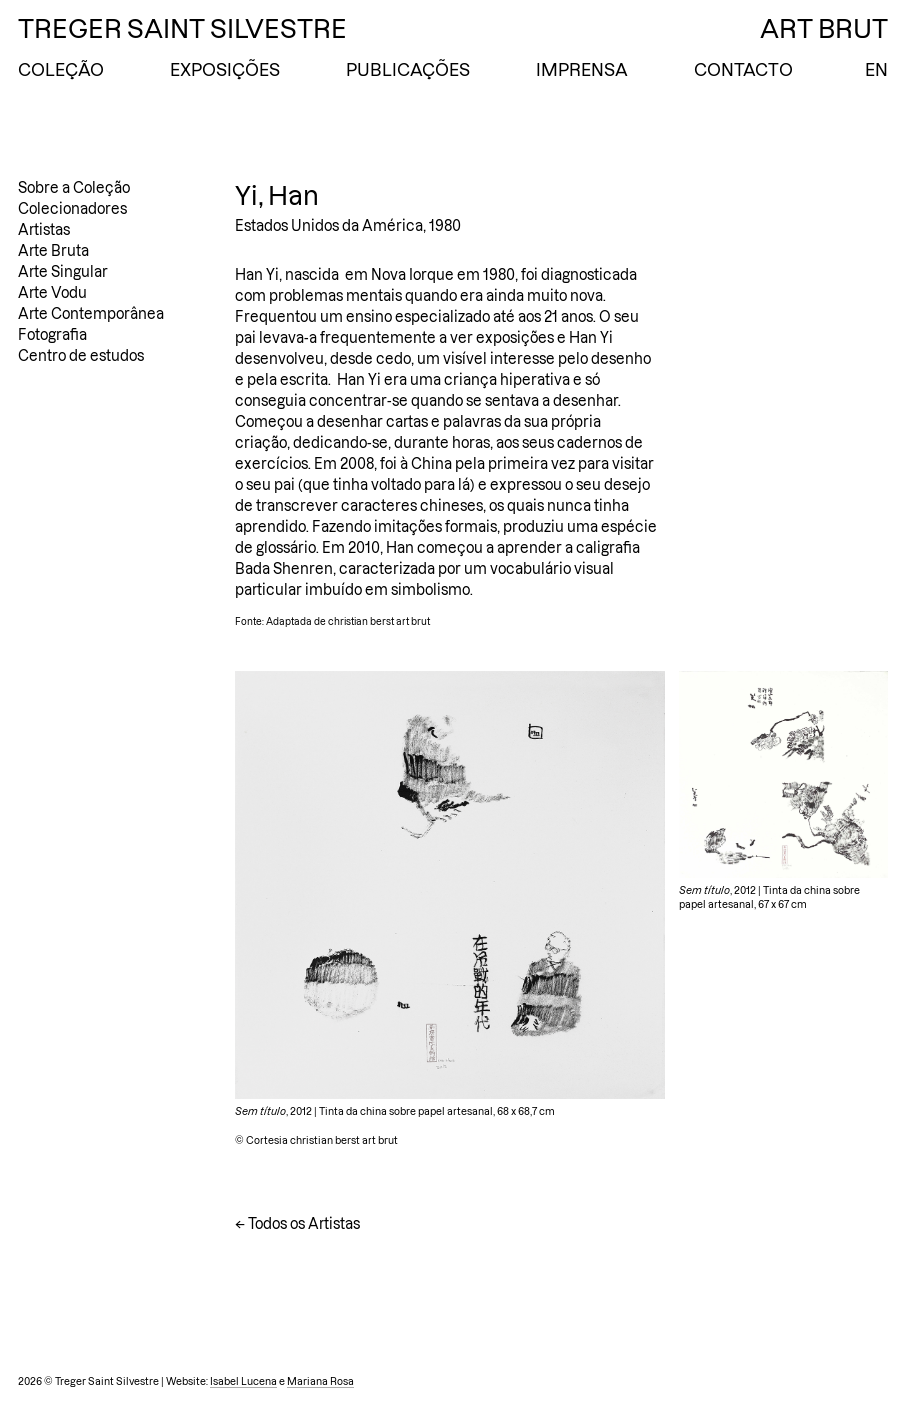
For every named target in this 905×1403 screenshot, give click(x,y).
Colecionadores (72, 209)
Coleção (61, 70)
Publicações (408, 70)
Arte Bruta (53, 251)
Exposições (225, 70)
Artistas (44, 230)
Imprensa (582, 70)
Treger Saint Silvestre (182, 29)
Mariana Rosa (320, 1381)
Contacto (743, 70)
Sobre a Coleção (74, 188)
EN (876, 70)
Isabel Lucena (243, 1381)
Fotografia (52, 335)
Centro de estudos (81, 356)
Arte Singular (63, 272)
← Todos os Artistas (297, 1224)
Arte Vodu (52, 293)
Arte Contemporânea (91, 314)
